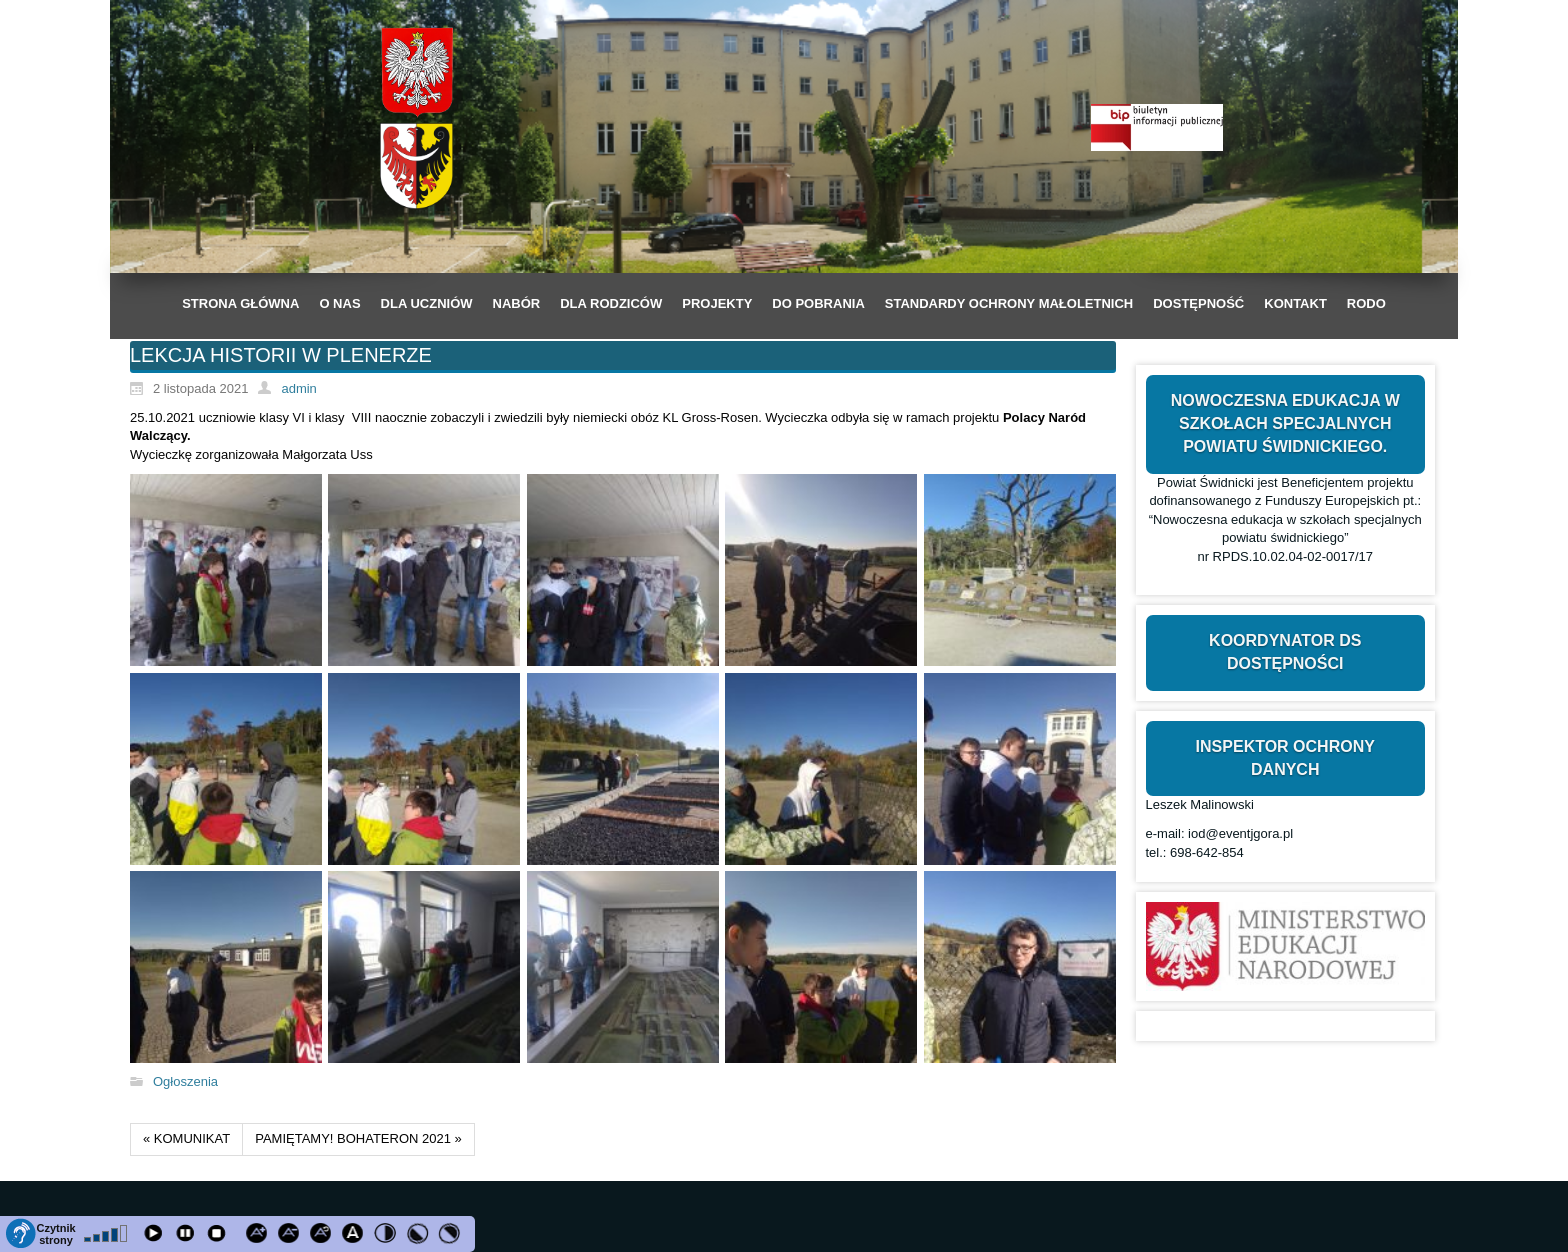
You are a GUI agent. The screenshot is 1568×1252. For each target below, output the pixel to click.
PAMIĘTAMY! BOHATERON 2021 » (358, 1138)
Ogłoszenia (185, 1081)
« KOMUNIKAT (186, 1138)
